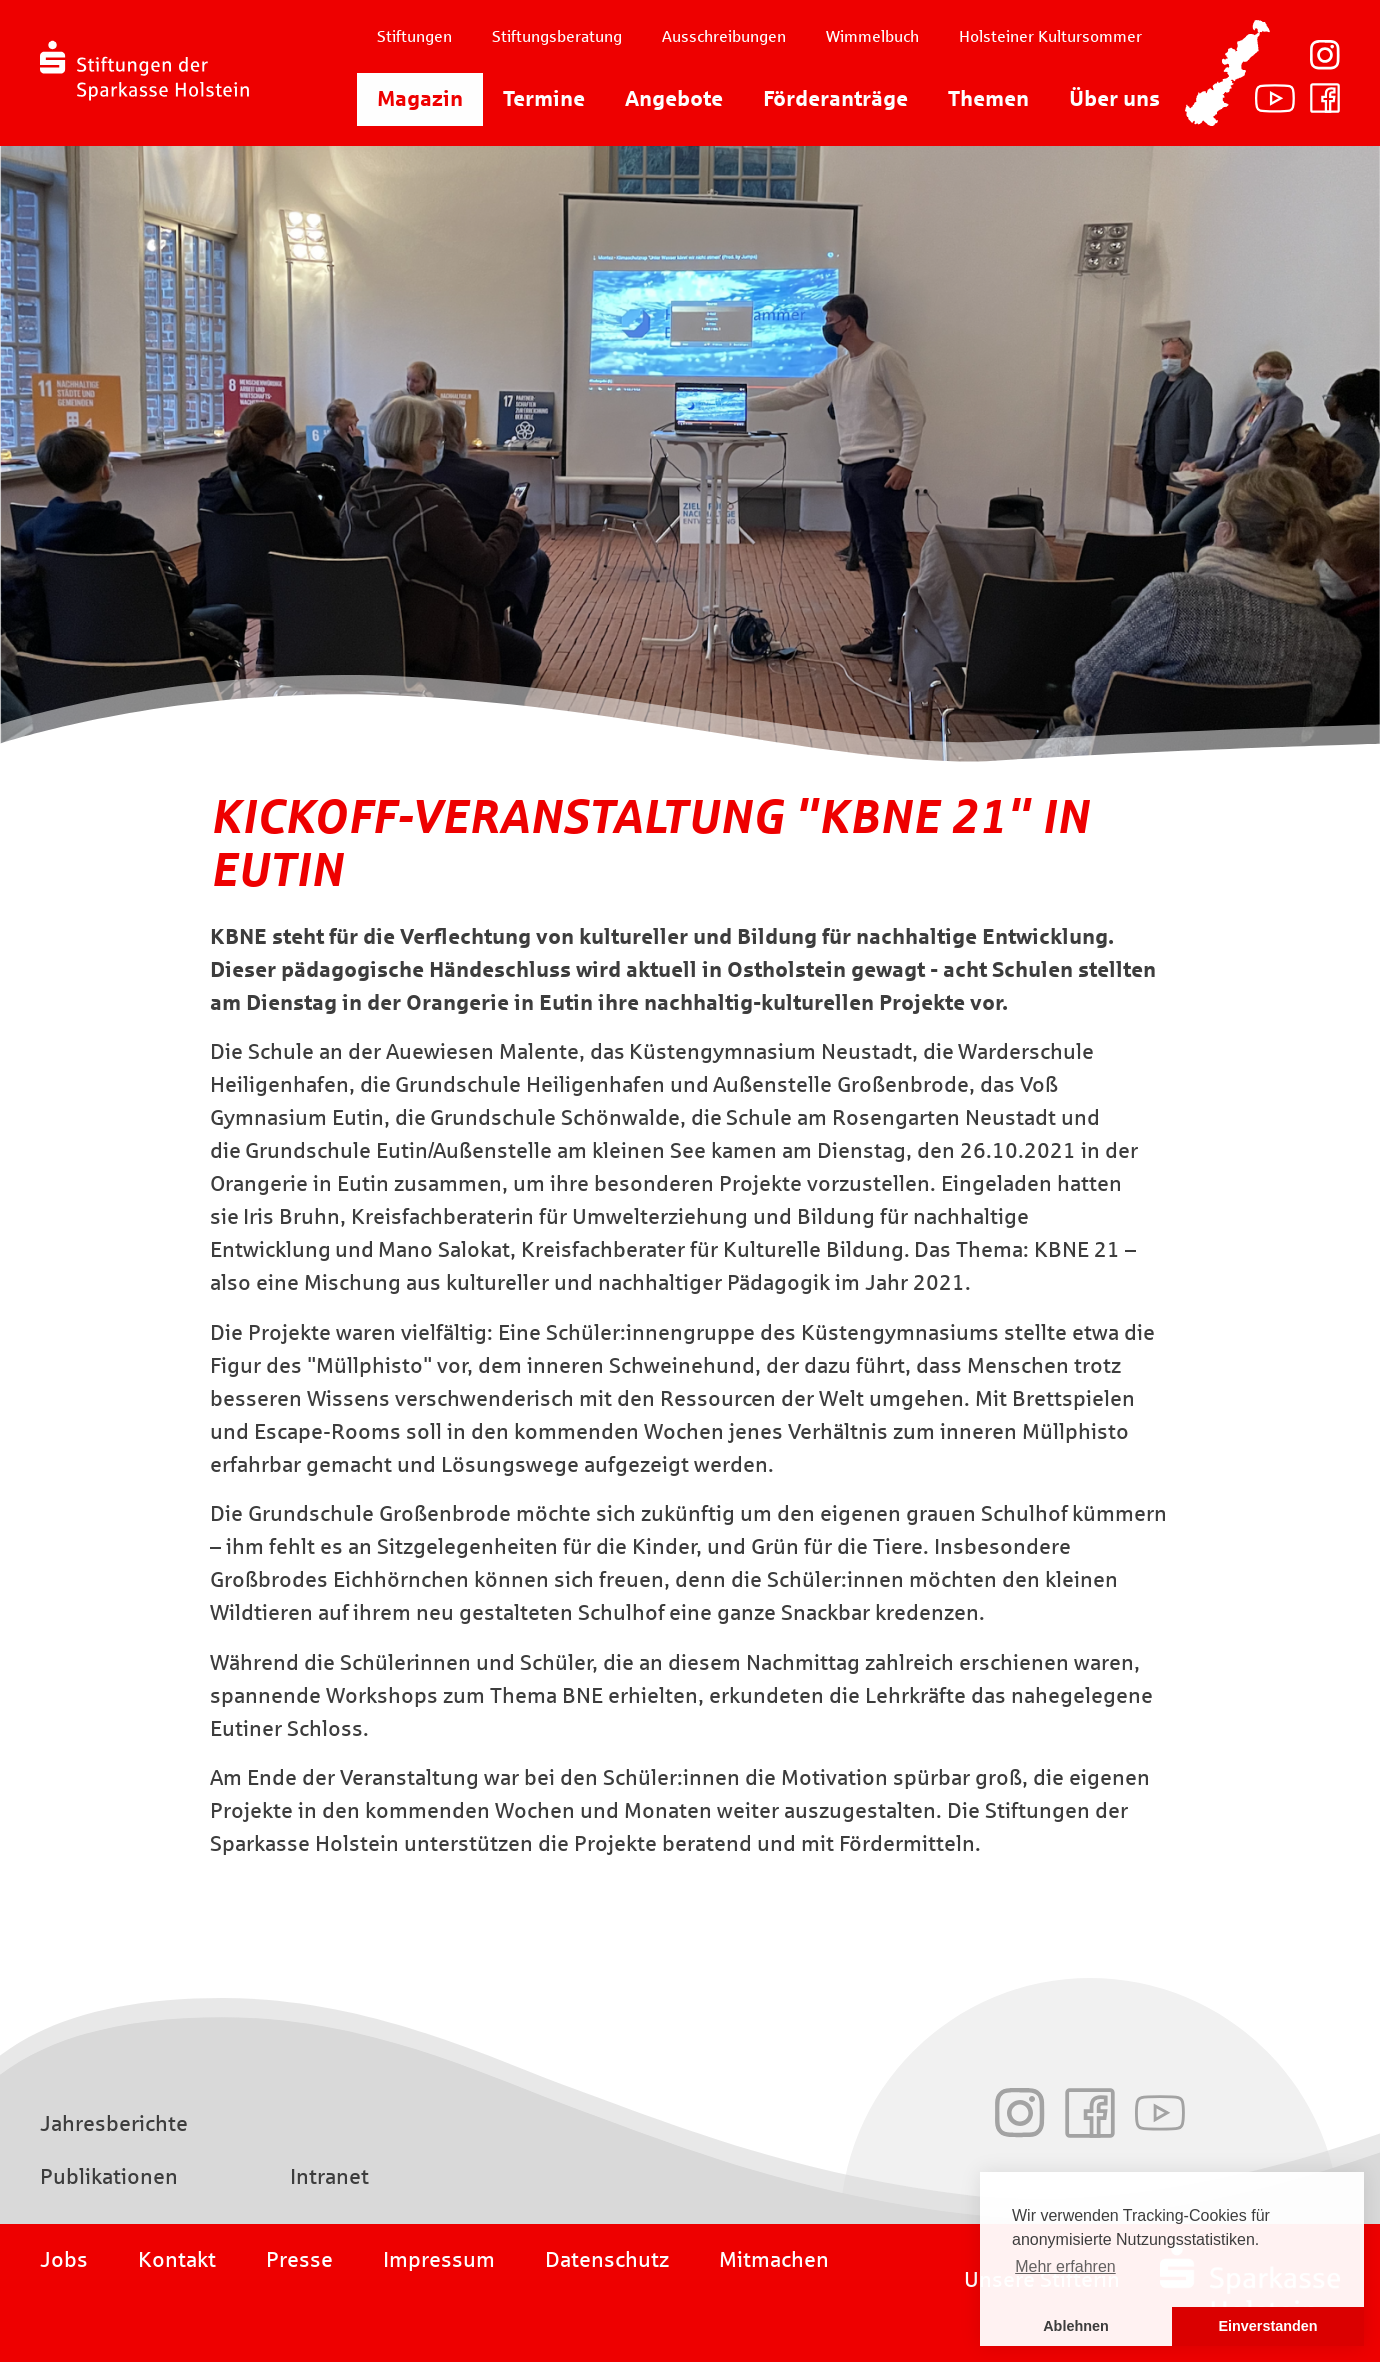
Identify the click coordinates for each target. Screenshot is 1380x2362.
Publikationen (109, 2177)
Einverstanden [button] (1267, 2326)
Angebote (674, 99)
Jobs (64, 2260)
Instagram (1325, 55)
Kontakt (177, 2260)
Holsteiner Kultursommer (1050, 36)
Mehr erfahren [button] (1065, 2266)
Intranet (329, 2177)
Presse (299, 2260)
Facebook (1325, 98)
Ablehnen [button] (1076, 2326)
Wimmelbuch (872, 36)
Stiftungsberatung (557, 36)
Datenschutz (607, 2260)
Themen (988, 99)
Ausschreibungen (724, 36)
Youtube (1275, 98)
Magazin (420, 99)
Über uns (1114, 99)
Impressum (439, 2260)
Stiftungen (414, 36)
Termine (544, 99)
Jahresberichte (114, 2124)
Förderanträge (835, 99)
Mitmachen (774, 2260)
